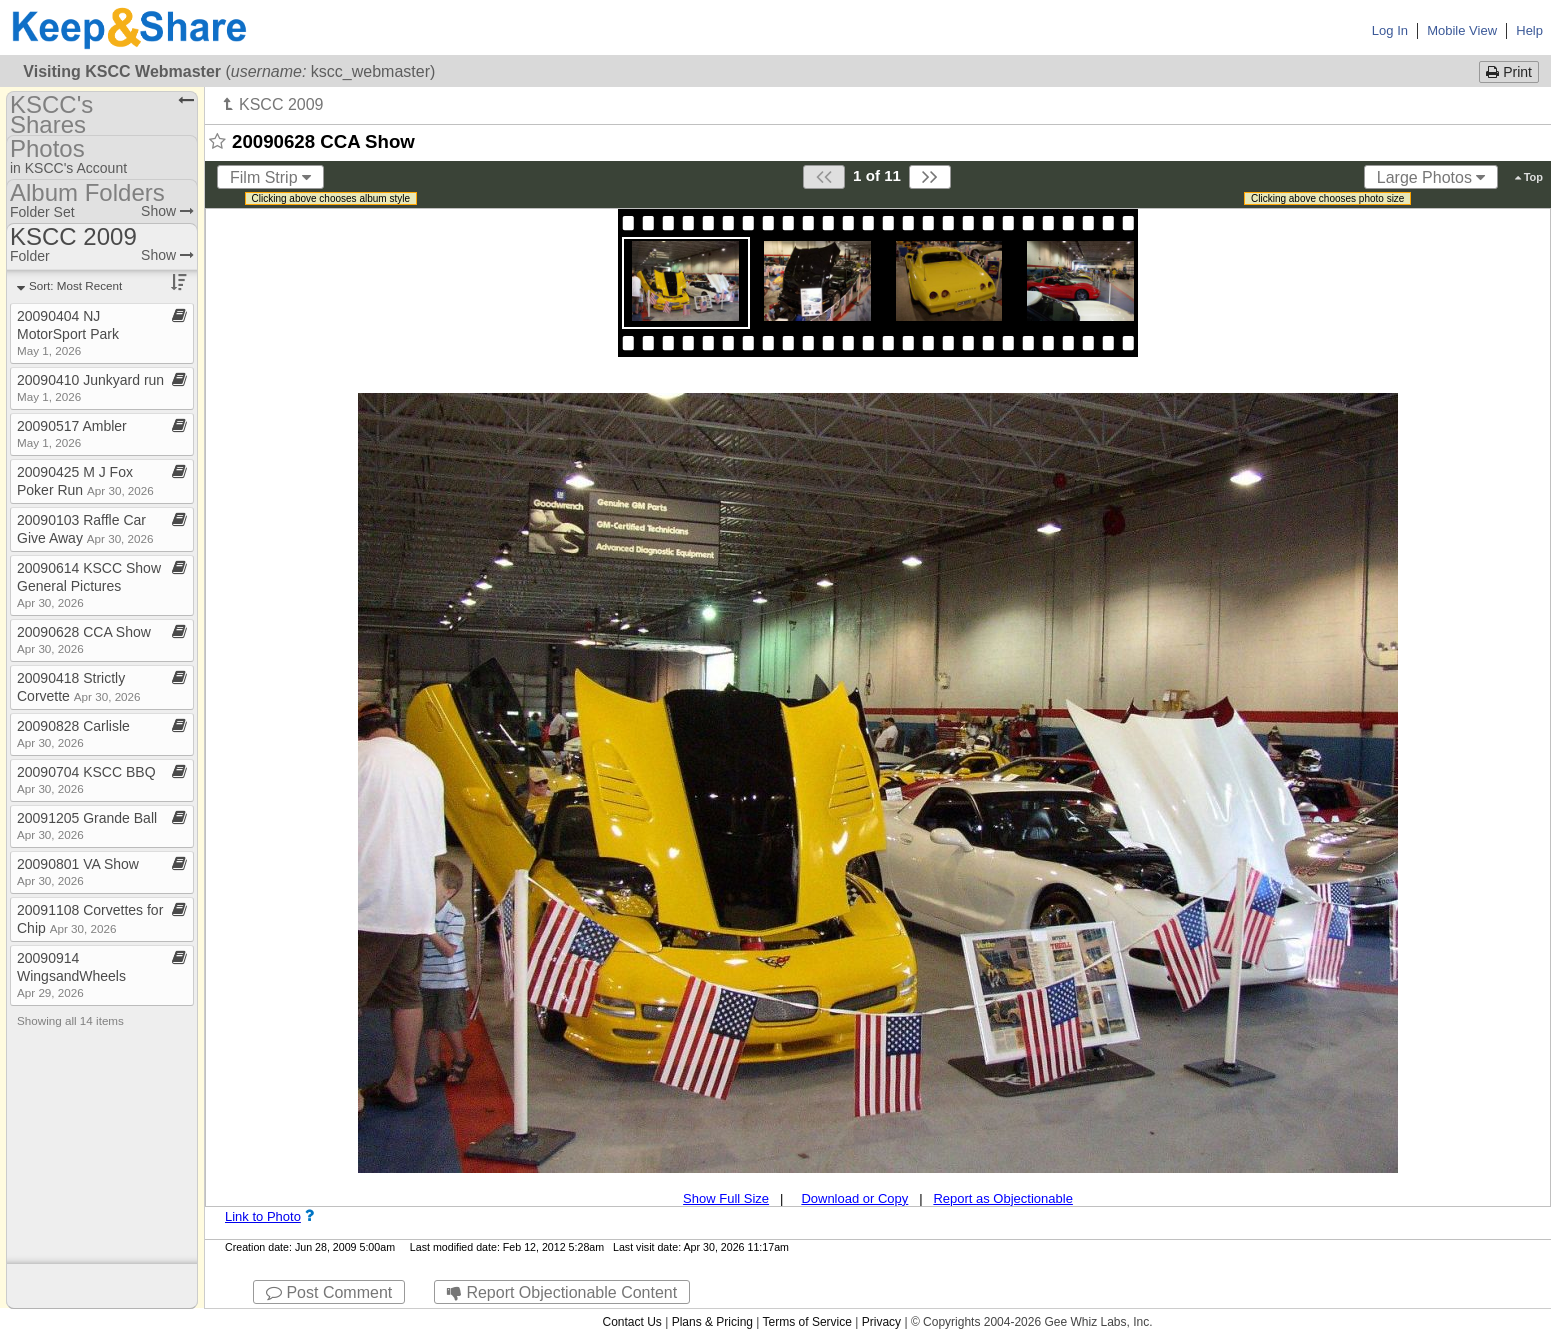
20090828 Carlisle (73, 733)
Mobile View (1462, 30)
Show (167, 211)
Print (1509, 72)
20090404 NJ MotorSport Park (68, 332)
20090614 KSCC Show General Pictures (89, 584)
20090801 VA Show (78, 871)
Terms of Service (807, 1322)
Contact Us (631, 1322)
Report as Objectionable (1002, 1198)
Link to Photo (263, 1216)
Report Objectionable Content (562, 1292)
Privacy (881, 1322)
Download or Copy (854, 1198)
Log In (1390, 30)
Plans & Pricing (712, 1322)
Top (1529, 177)
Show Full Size (726, 1198)
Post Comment (329, 1292)
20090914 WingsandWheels (71, 974)
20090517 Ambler (72, 433)
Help (1529, 30)
